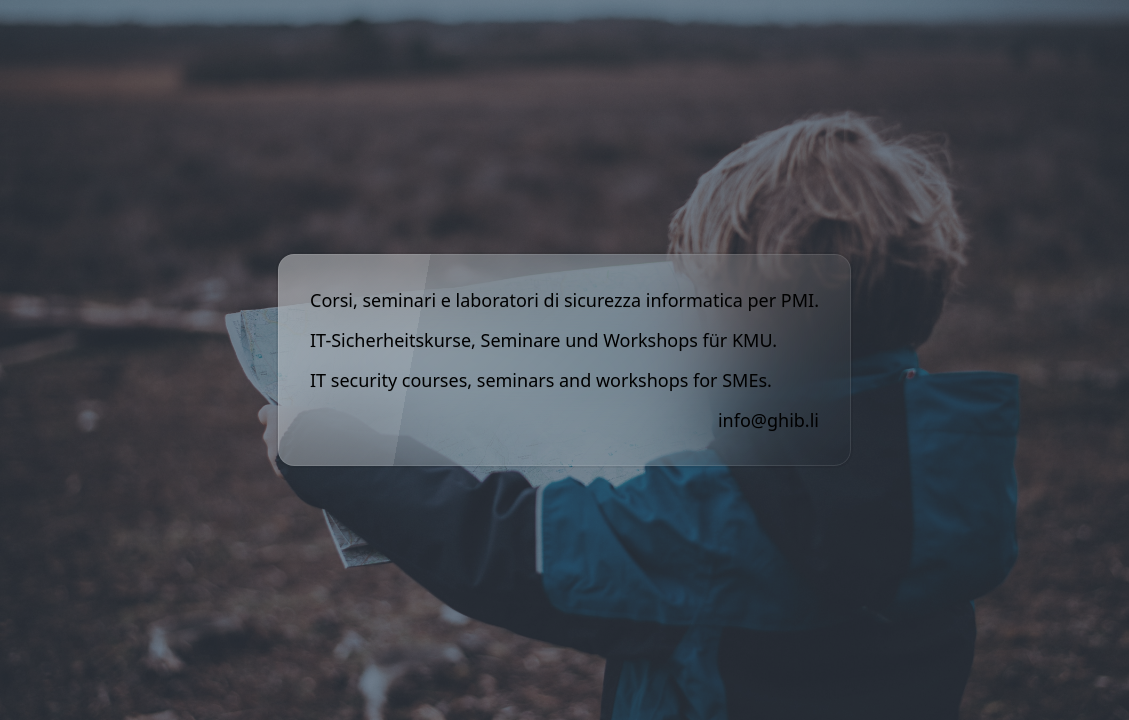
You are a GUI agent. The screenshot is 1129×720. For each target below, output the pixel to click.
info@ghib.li (768, 420)
